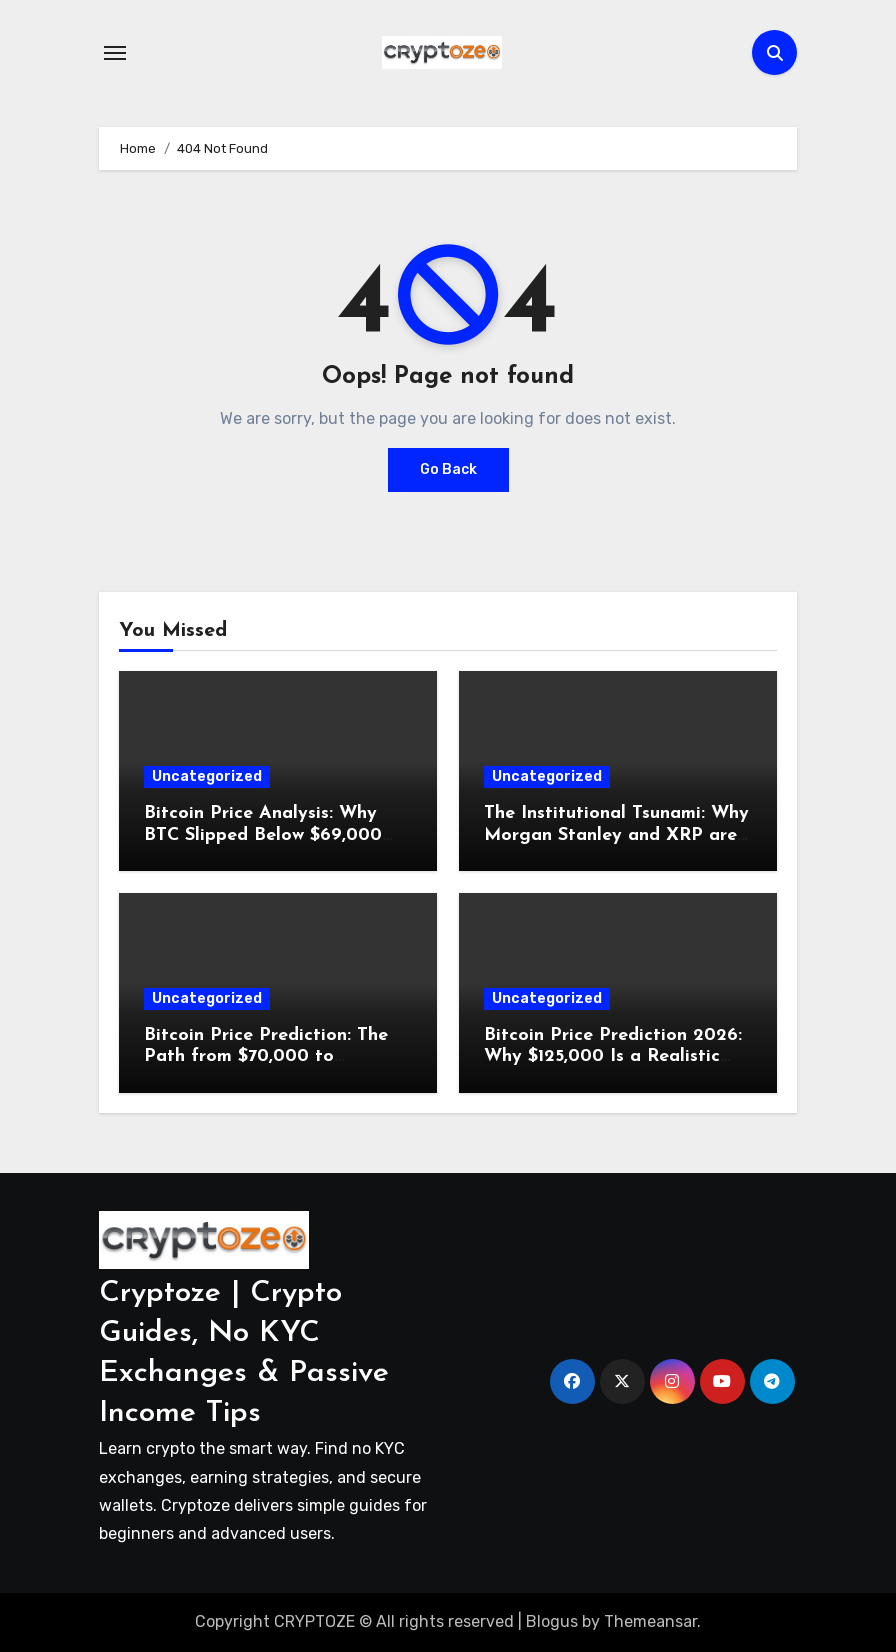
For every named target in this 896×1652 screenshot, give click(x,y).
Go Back (448, 469)
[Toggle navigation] (115, 53)
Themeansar (650, 1621)
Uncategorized (207, 776)
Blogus (552, 1621)
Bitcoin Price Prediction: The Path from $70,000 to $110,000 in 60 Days (266, 1057)
